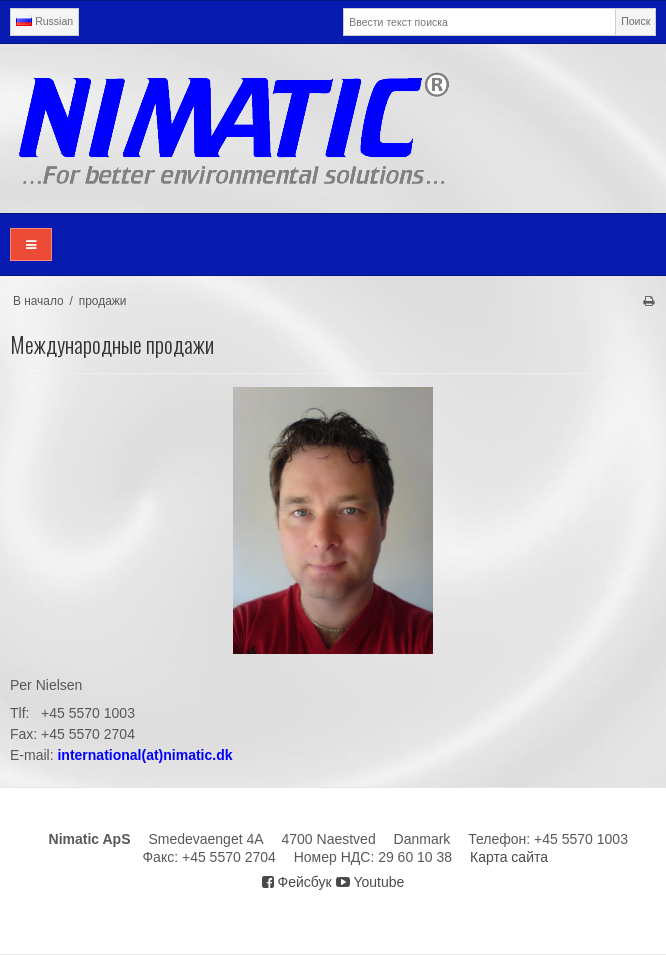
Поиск (635, 21)
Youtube (370, 882)
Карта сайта (509, 857)
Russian (44, 21)
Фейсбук (297, 882)
